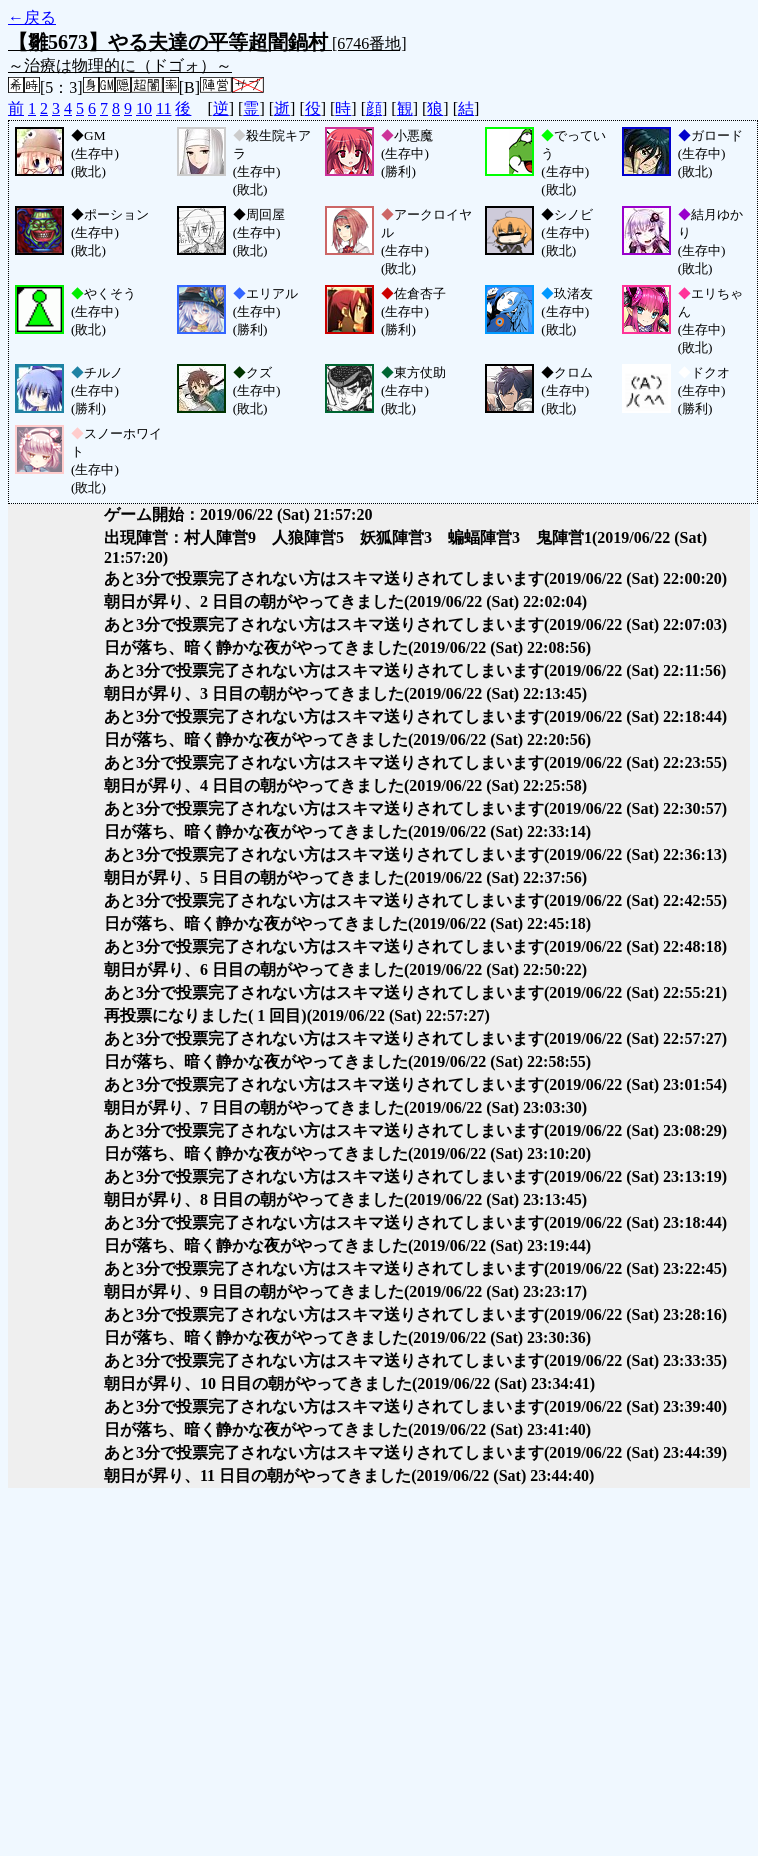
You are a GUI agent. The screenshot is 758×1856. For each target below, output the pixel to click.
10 (144, 108)
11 (163, 108)
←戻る (32, 17)
